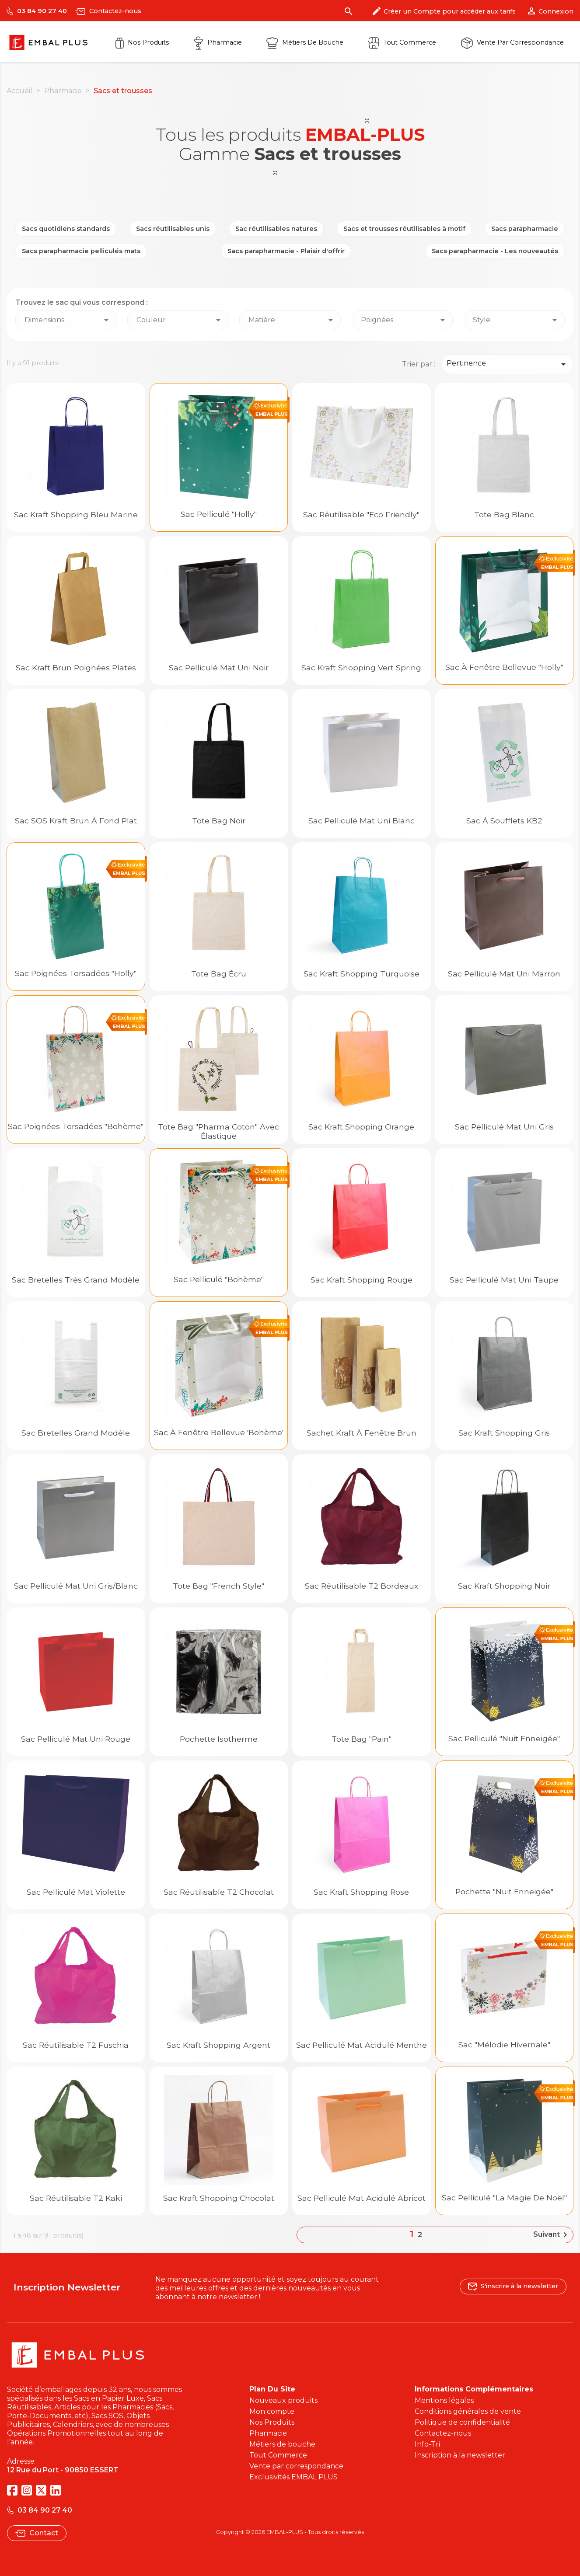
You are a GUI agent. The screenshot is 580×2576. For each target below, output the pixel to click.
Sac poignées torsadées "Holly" (75, 973)
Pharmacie (218, 42)
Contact (36, 2533)
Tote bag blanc (504, 514)
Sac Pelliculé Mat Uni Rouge (75, 1738)
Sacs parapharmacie (524, 229)
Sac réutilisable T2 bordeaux (361, 1585)
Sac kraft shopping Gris (504, 1432)
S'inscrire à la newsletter (513, 2286)
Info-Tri (427, 2444)
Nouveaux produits (283, 2400)
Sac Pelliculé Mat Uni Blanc (361, 820)
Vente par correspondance (512, 42)
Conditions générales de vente (468, 2411)
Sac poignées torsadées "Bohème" (75, 1126)
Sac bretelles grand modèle (75, 1432)
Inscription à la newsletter (460, 2455)
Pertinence (508, 364)
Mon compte (271, 2411)
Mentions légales (444, 2400)
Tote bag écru (218, 973)
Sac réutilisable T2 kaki (76, 2198)
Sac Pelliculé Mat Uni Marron (504, 973)
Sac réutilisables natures (276, 229)
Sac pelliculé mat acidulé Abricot (361, 2198)
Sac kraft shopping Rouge (361, 1279)
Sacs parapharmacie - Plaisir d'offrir (286, 251)
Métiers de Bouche (304, 42)
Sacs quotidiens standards (66, 229)
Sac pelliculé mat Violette (76, 1891)
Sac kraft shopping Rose (361, 1891)
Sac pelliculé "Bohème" (219, 1279)
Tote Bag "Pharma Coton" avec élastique (218, 1131)
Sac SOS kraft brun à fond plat (76, 820)
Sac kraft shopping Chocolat (218, 2198)
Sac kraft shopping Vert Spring (361, 667)
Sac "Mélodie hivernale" (504, 2044)
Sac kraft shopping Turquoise (361, 973)
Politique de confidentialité (462, 2422)
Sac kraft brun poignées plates (76, 667)
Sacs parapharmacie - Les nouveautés (495, 251)
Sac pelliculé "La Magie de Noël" (504, 2197)
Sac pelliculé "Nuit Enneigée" (504, 1738)
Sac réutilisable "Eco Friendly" (361, 514)
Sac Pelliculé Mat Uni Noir (219, 667)
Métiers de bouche (282, 2444)
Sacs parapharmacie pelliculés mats (81, 251)
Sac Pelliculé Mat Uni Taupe (504, 1279)
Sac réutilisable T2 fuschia (76, 2045)
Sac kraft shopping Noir (504, 1585)
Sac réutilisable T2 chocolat (219, 1891)
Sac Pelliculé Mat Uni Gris (504, 1126)
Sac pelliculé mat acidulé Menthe (361, 2045)
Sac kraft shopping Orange (361, 1126)
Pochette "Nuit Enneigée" (504, 1891)
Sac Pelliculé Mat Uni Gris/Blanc (76, 1585)
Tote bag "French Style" (218, 1585)
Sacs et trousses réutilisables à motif (404, 229)
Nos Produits (142, 42)
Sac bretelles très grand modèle (76, 1279)
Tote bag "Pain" (361, 1738)
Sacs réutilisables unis (173, 229)
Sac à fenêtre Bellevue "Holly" (504, 667)
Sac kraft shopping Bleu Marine (76, 514)
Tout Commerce (278, 2455)
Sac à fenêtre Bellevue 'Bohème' (218, 1432)
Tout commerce (402, 42)
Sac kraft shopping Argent (218, 2045)
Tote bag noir (218, 820)
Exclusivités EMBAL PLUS (293, 2477)
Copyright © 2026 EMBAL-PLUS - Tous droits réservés (290, 2532)
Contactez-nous (108, 11)
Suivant (551, 2235)
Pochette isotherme (219, 1738)
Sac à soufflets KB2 (504, 820)
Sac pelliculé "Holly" (219, 514)
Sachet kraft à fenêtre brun (361, 1432)
